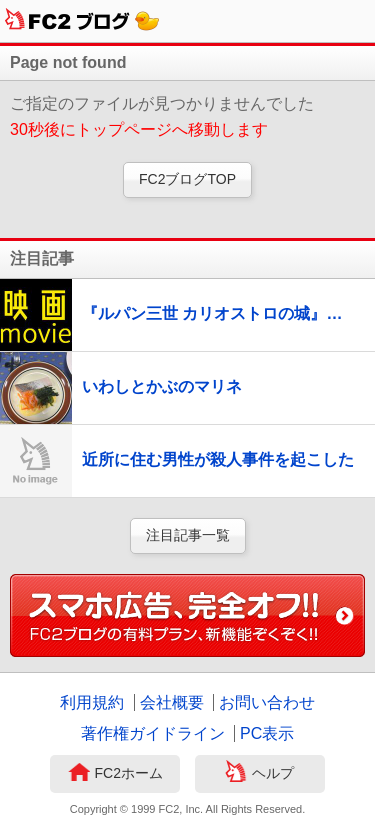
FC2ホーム (115, 774)
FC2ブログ (82, 21)
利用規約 (92, 702)
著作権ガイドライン (153, 733)
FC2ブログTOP (187, 179)
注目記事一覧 (188, 535)
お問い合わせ (267, 702)
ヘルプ (259, 774)
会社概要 (172, 702)
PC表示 (267, 733)
